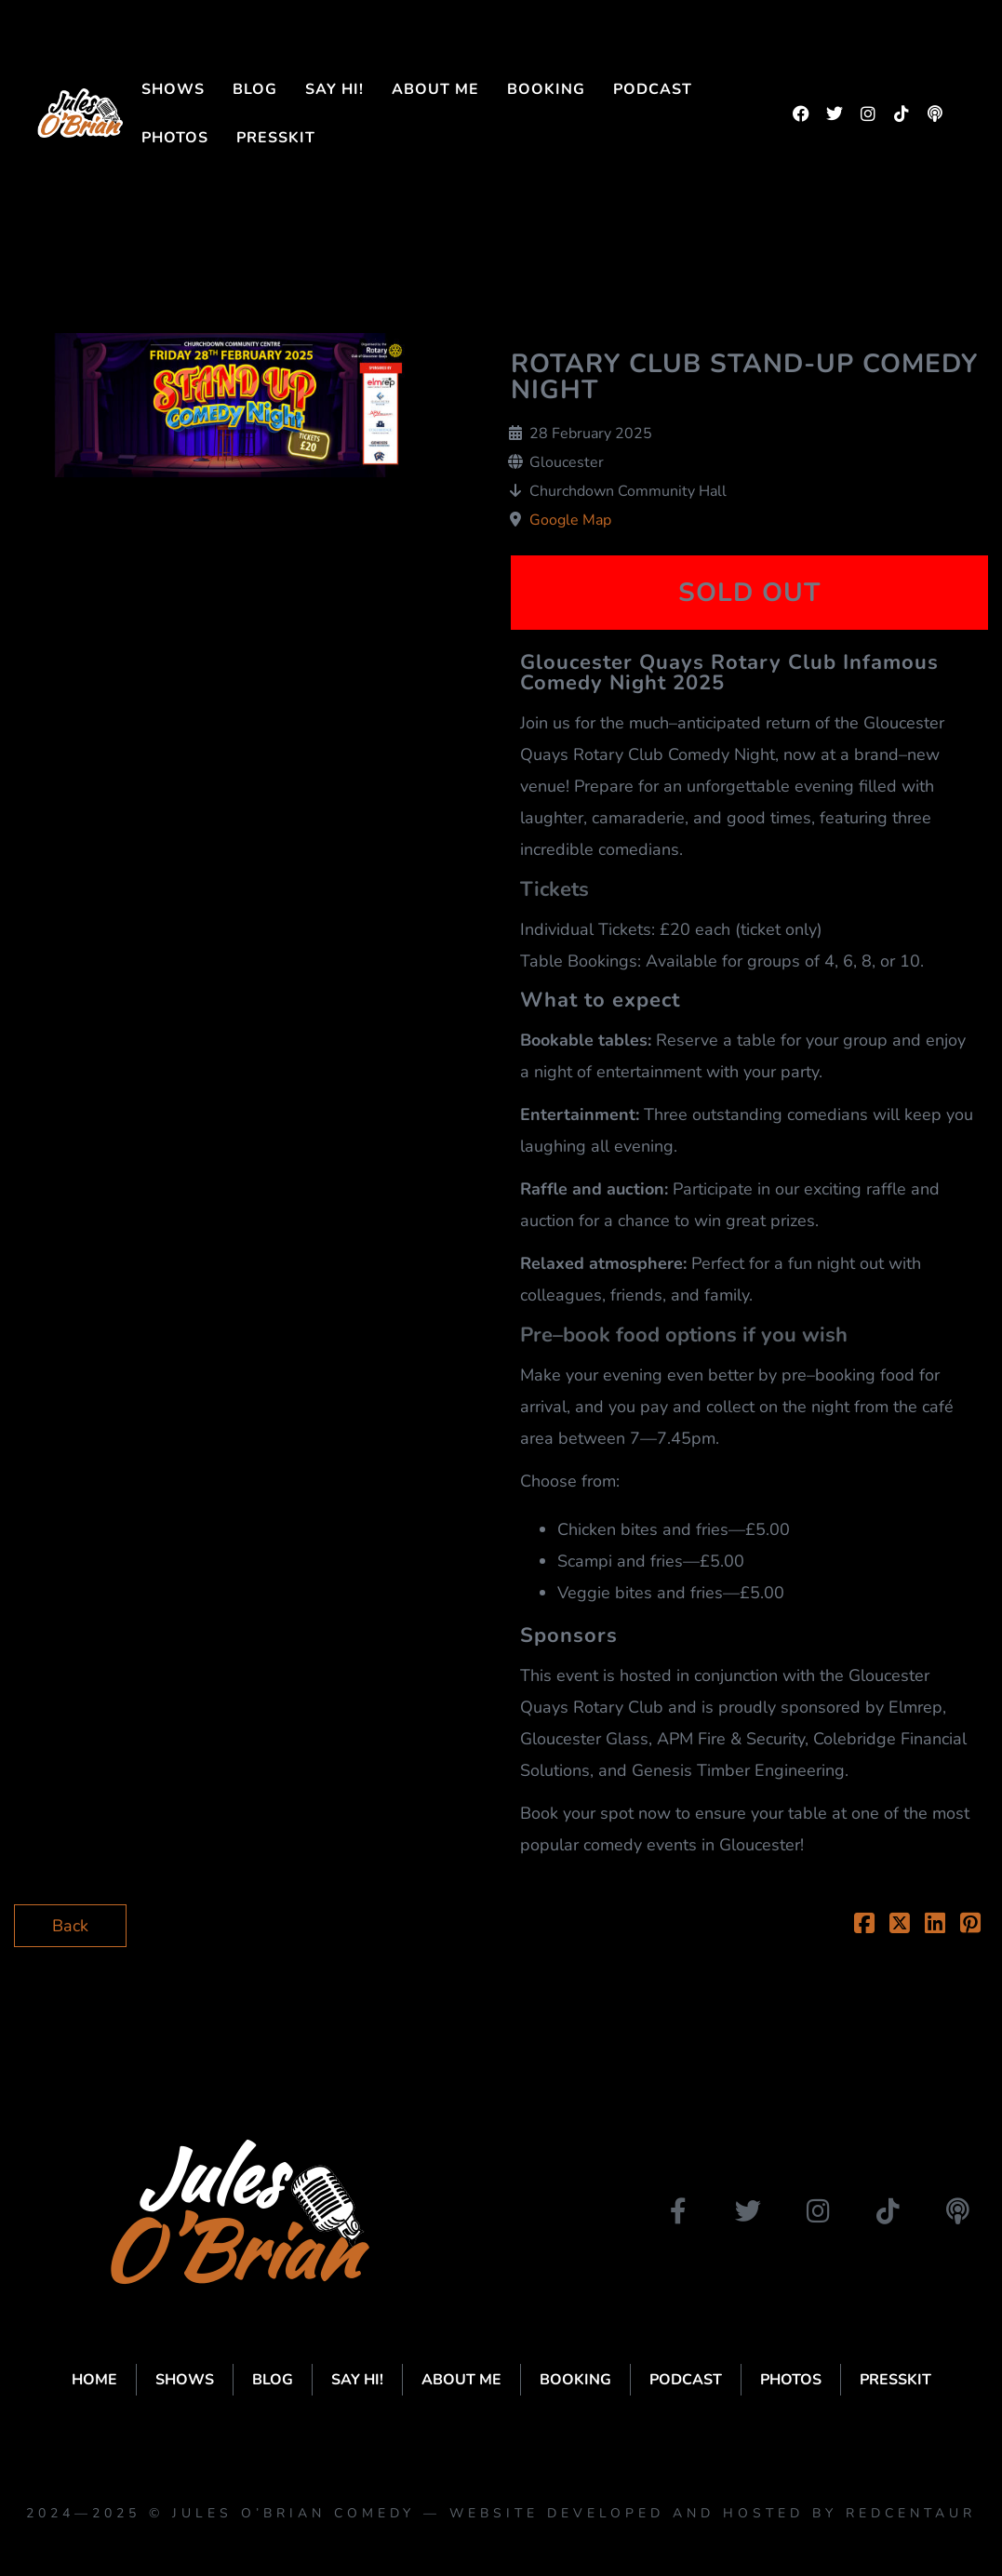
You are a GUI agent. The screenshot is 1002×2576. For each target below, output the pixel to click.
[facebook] (801, 113)
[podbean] (935, 113)
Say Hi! (334, 89)
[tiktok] (901, 113)
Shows (173, 89)
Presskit (275, 137)
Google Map (570, 520)
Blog (255, 89)
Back (70, 1926)
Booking (546, 89)
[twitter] (834, 113)
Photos (174, 137)
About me (435, 89)
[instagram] (868, 113)
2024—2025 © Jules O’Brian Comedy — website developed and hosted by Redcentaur (501, 2513)
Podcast (652, 89)
